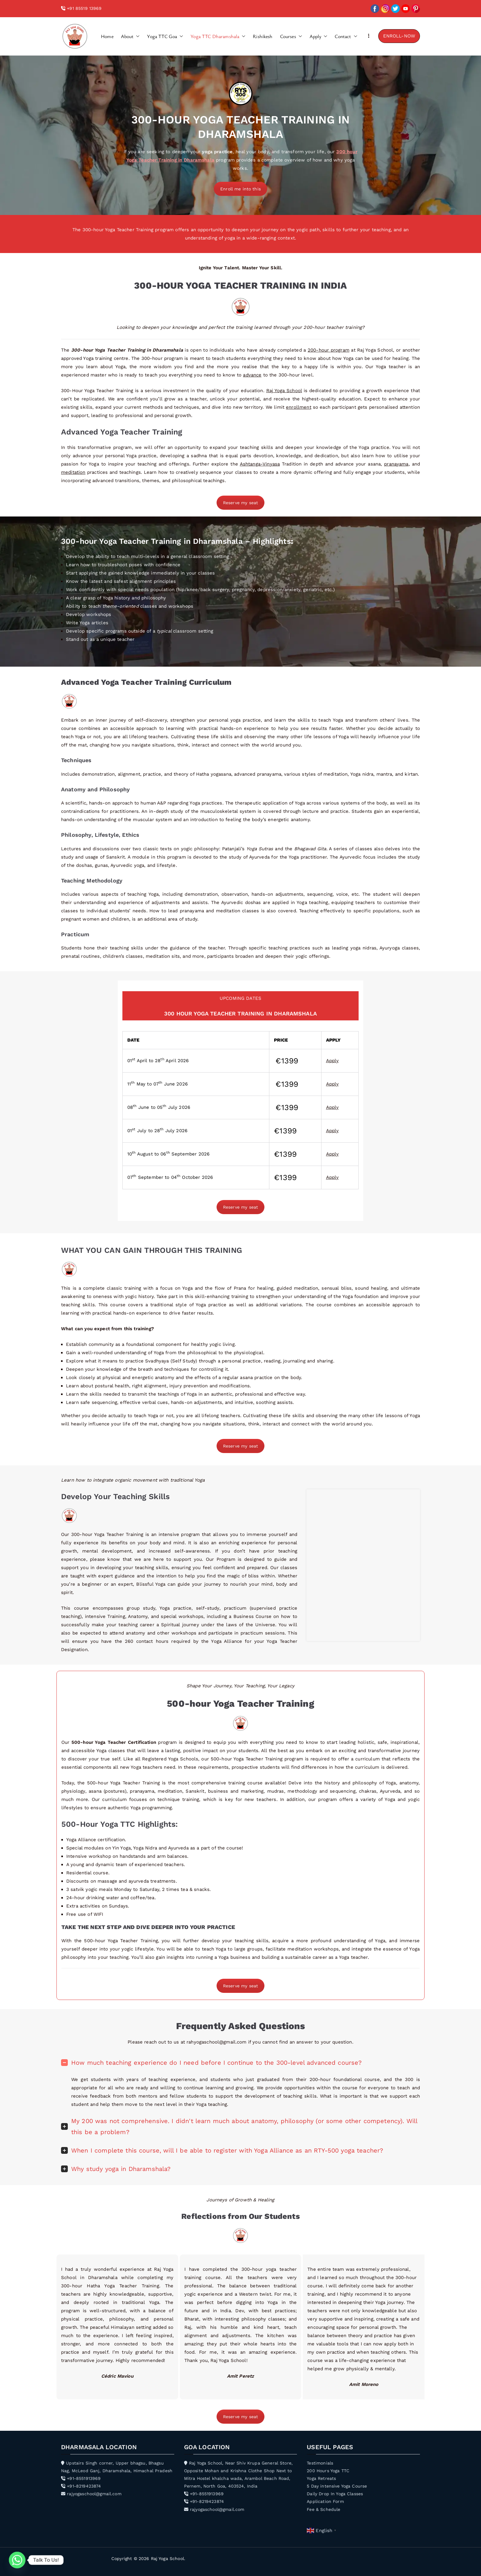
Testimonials (320, 2463)
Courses (291, 36)
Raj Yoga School (284, 390)
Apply (319, 36)
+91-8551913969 (81, 2478)
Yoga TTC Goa (165, 36)
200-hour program (328, 350)
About (130, 36)
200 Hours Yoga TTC (328, 2470)
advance (252, 375)
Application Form (325, 2501)
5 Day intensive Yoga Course (337, 2486)
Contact (346, 36)
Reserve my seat (240, 502)
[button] (136, 36)
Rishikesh (262, 36)
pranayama (396, 464)
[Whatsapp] (17, 2560)
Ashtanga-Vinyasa (260, 464)
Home (107, 36)
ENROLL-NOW (399, 36)
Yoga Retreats (321, 2478)
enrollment (298, 407)
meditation (73, 472)
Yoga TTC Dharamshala (217, 36)
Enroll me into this (240, 188)
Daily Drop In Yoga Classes (335, 2493)
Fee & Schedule (323, 2509)
